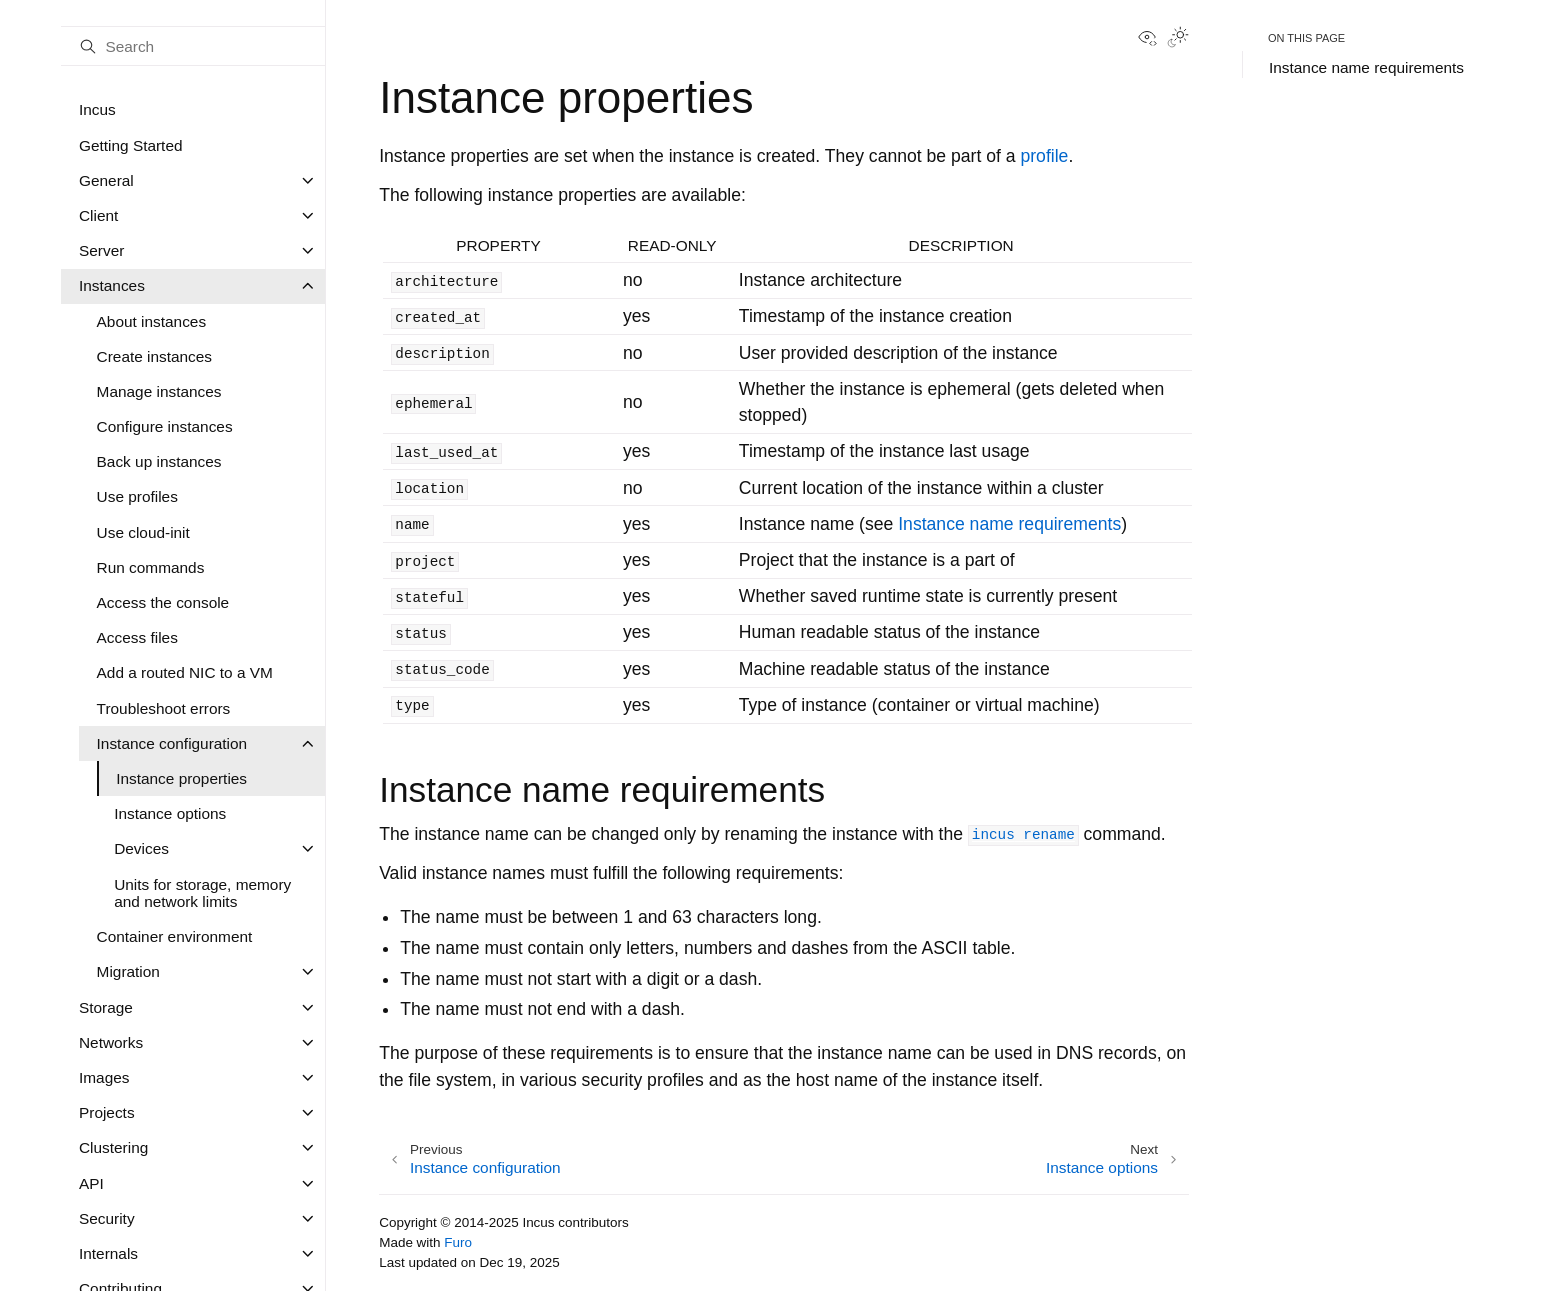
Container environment (175, 936)
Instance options (170, 813)
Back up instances (159, 461)
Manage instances (159, 391)
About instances (152, 321)
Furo (458, 1242)
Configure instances (165, 426)
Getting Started (131, 145)
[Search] (193, 46)
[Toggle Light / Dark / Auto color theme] (1178, 39)
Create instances (155, 356)
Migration (128, 971)
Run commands (151, 567)
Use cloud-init (143, 532)
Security (107, 1218)
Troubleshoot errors (164, 708)
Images (104, 1077)
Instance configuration (172, 743)
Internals (108, 1253)
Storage (106, 1007)
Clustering (113, 1147)
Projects (107, 1112)
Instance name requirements (1366, 67)
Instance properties (181, 778)
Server (101, 250)
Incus (97, 109)
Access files (137, 637)
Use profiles (137, 496)
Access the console (163, 602)
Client (98, 215)
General (106, 180)
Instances (112, 285)
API (91, 1183)
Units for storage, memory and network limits (202, 893)
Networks (111, 1042)
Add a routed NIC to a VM (185, 672)
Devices (141, 848)
